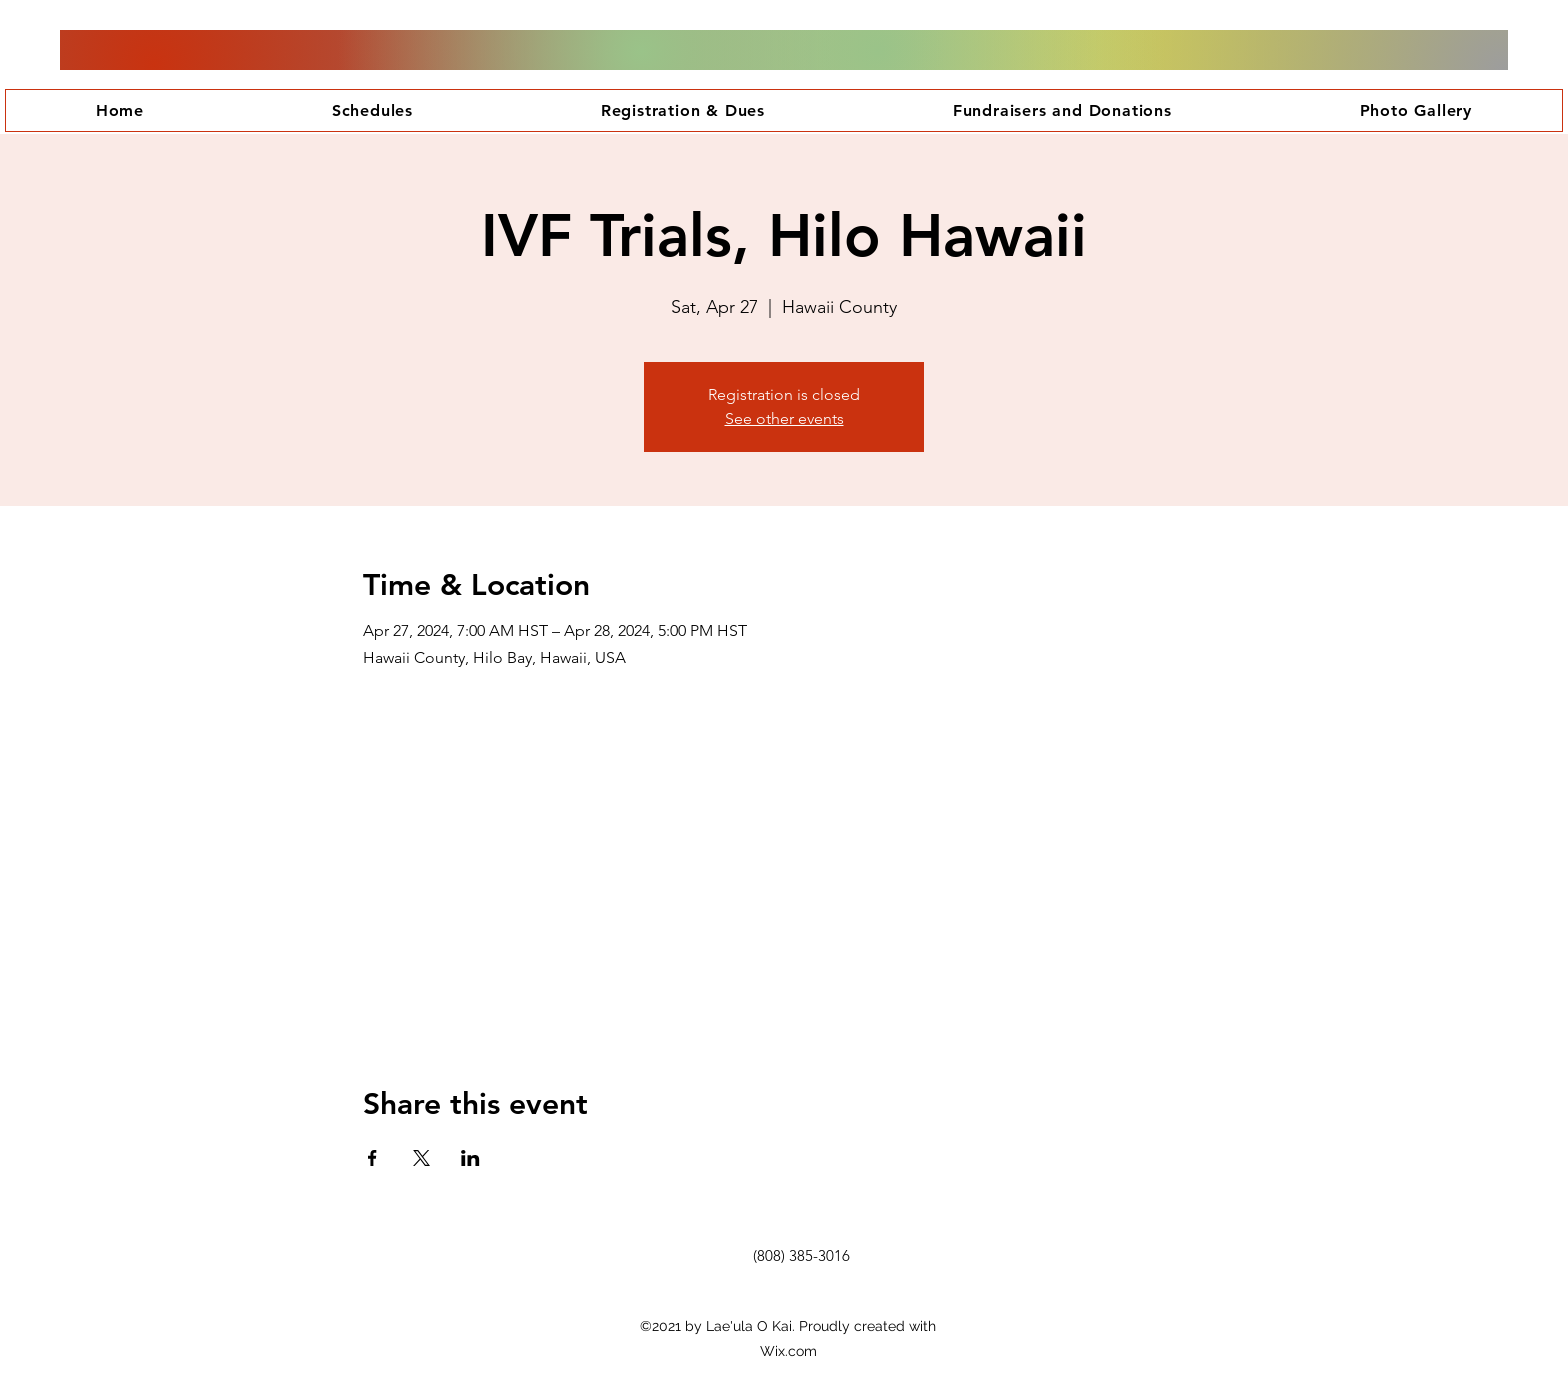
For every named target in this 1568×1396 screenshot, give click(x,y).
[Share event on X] (421, 1158)
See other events (784, 418)
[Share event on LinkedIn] (470, 1158)
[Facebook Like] (804, 1291)
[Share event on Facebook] (372, 1158)
